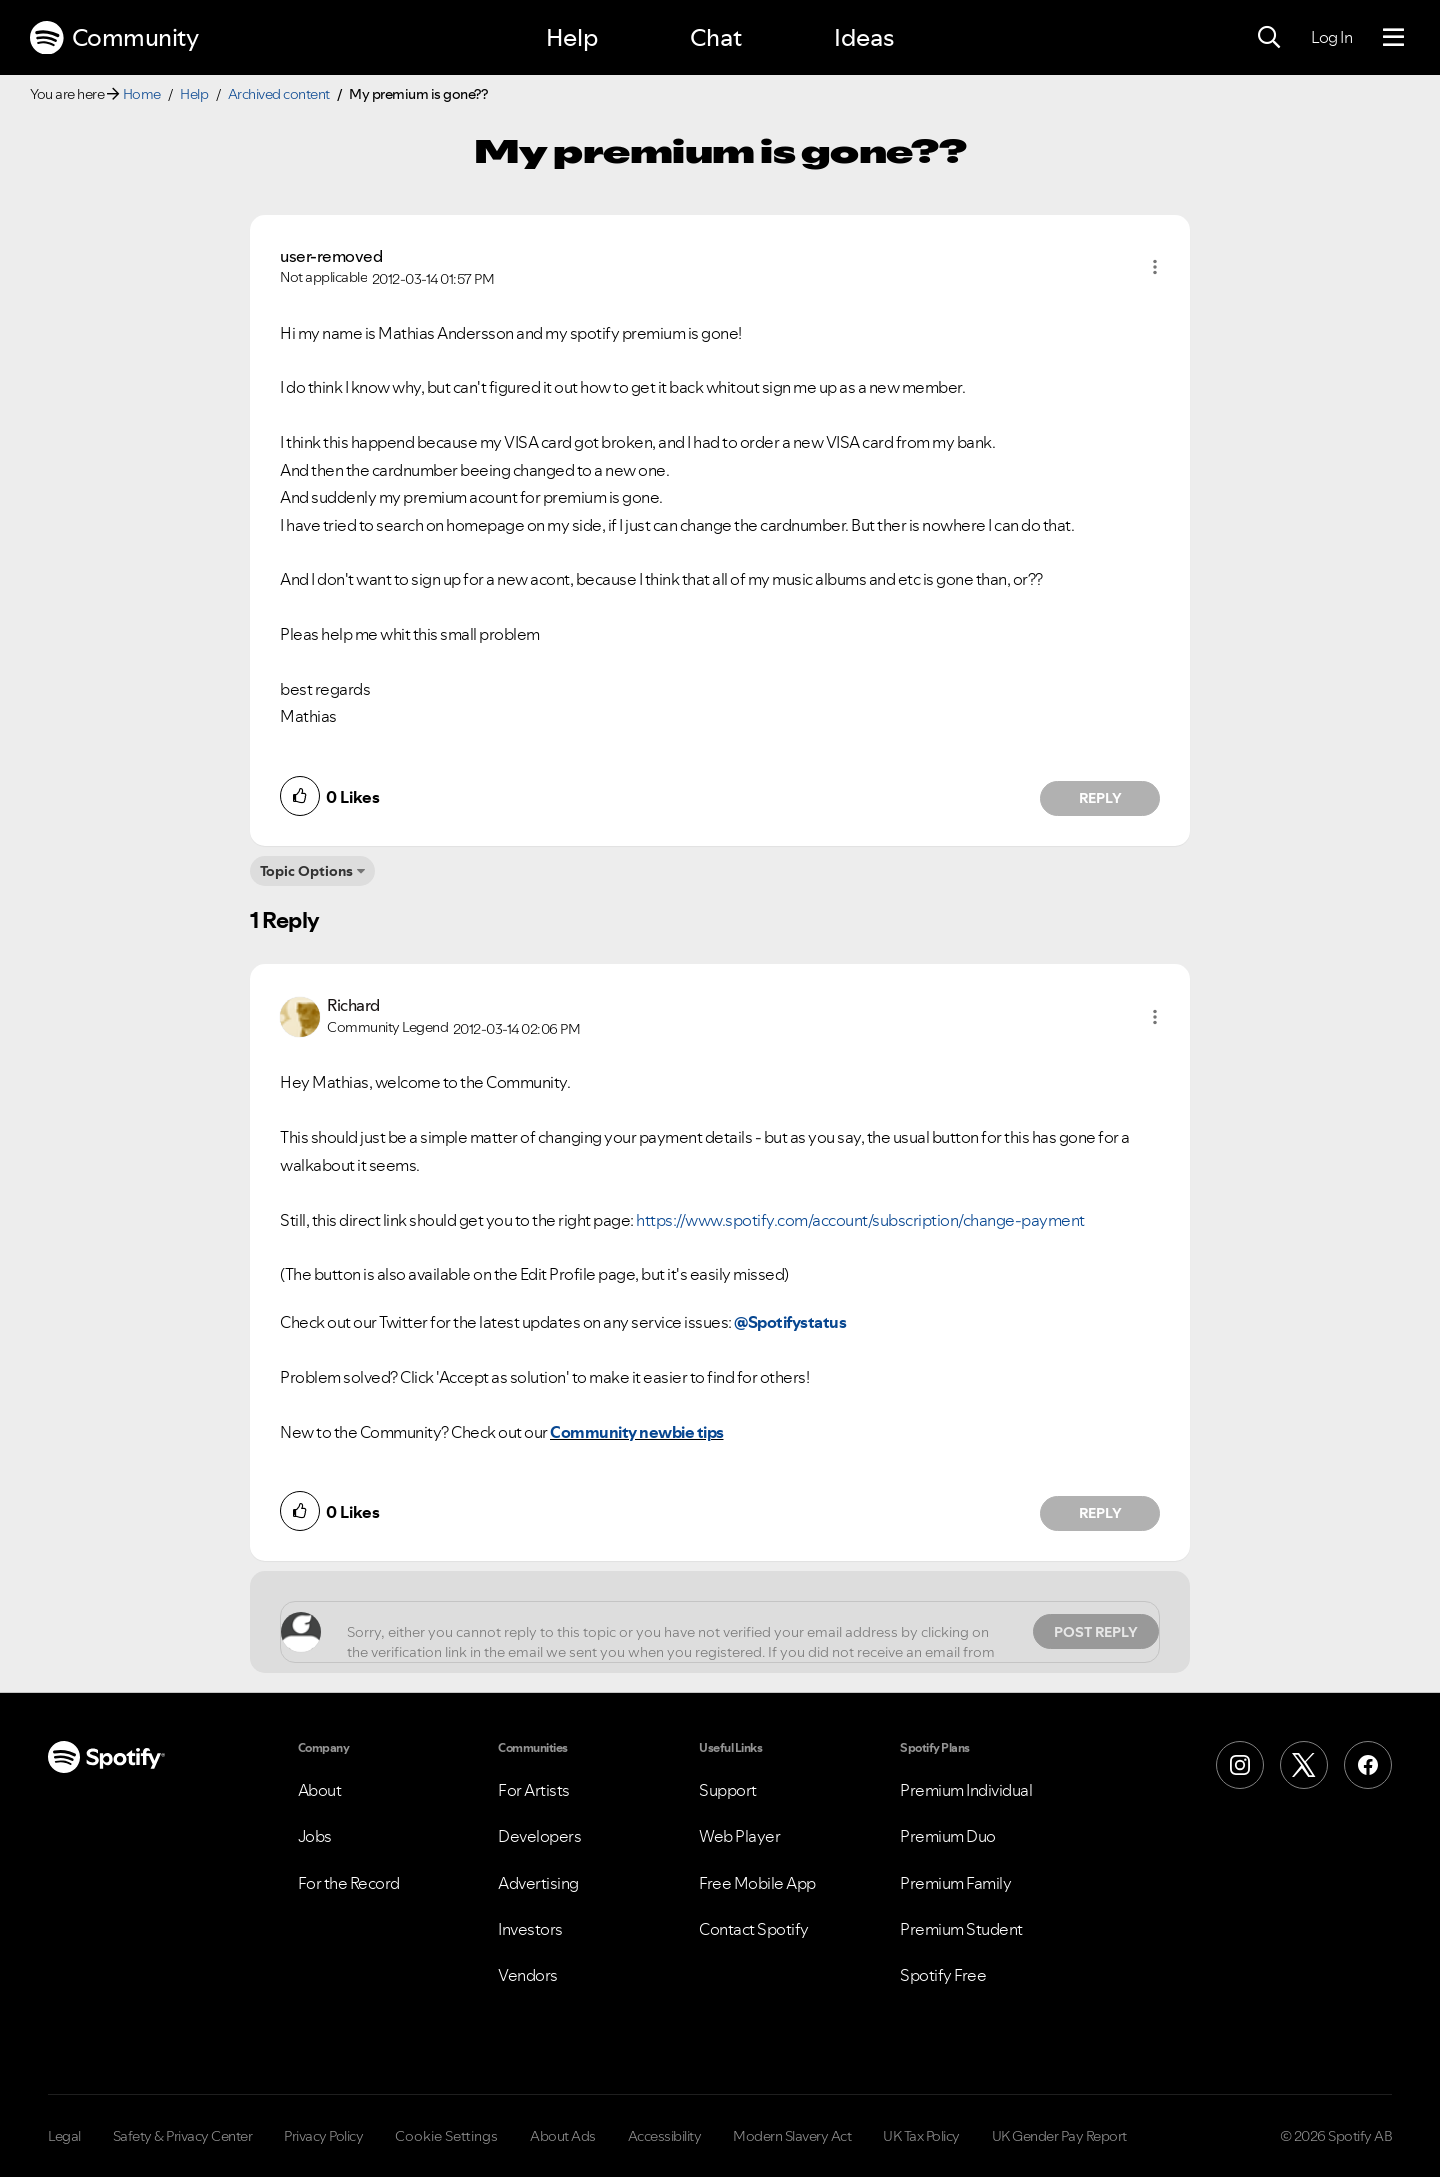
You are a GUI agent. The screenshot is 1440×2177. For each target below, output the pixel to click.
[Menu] (1393, 38)
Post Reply (1096, 1632)
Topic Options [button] (306, 871)
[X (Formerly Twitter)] (1304, 1765)
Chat (716, 37)
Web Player (739, 1836)
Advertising (538, 1883)
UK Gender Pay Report (1059, 2136)
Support (728, 1790)
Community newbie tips (637, 1432)
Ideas (864, 37)
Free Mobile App (757, 1883)
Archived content (279, 94)
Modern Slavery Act (792, 2136)
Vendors (528, 1975)
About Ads (563, 2136)
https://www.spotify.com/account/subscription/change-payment (860, 1220)
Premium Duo (948, 1836)
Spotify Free (943, 1975)
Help (572, 37)
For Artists (534, 1790)
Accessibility (665, 2136)
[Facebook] (1368, 1765)
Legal (64, 2136)
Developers (539, 1836)
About (320, 1790)
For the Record (349, 1883)
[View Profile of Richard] (353, 1005)
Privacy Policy (323, 2136)
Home (142, 94)
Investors (530, 1929)
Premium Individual (966, 1790)
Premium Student (961, 1929)
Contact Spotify (754, 1929)
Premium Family (955, 1883)
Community (114, 38)
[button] (1155, 267)
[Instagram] (1240, 1765)
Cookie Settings (446, 2136)
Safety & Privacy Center (183, 2136)
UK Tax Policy (921, 2136)
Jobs (315, 1836)
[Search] (1269, 38)
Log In (1331, 37)
